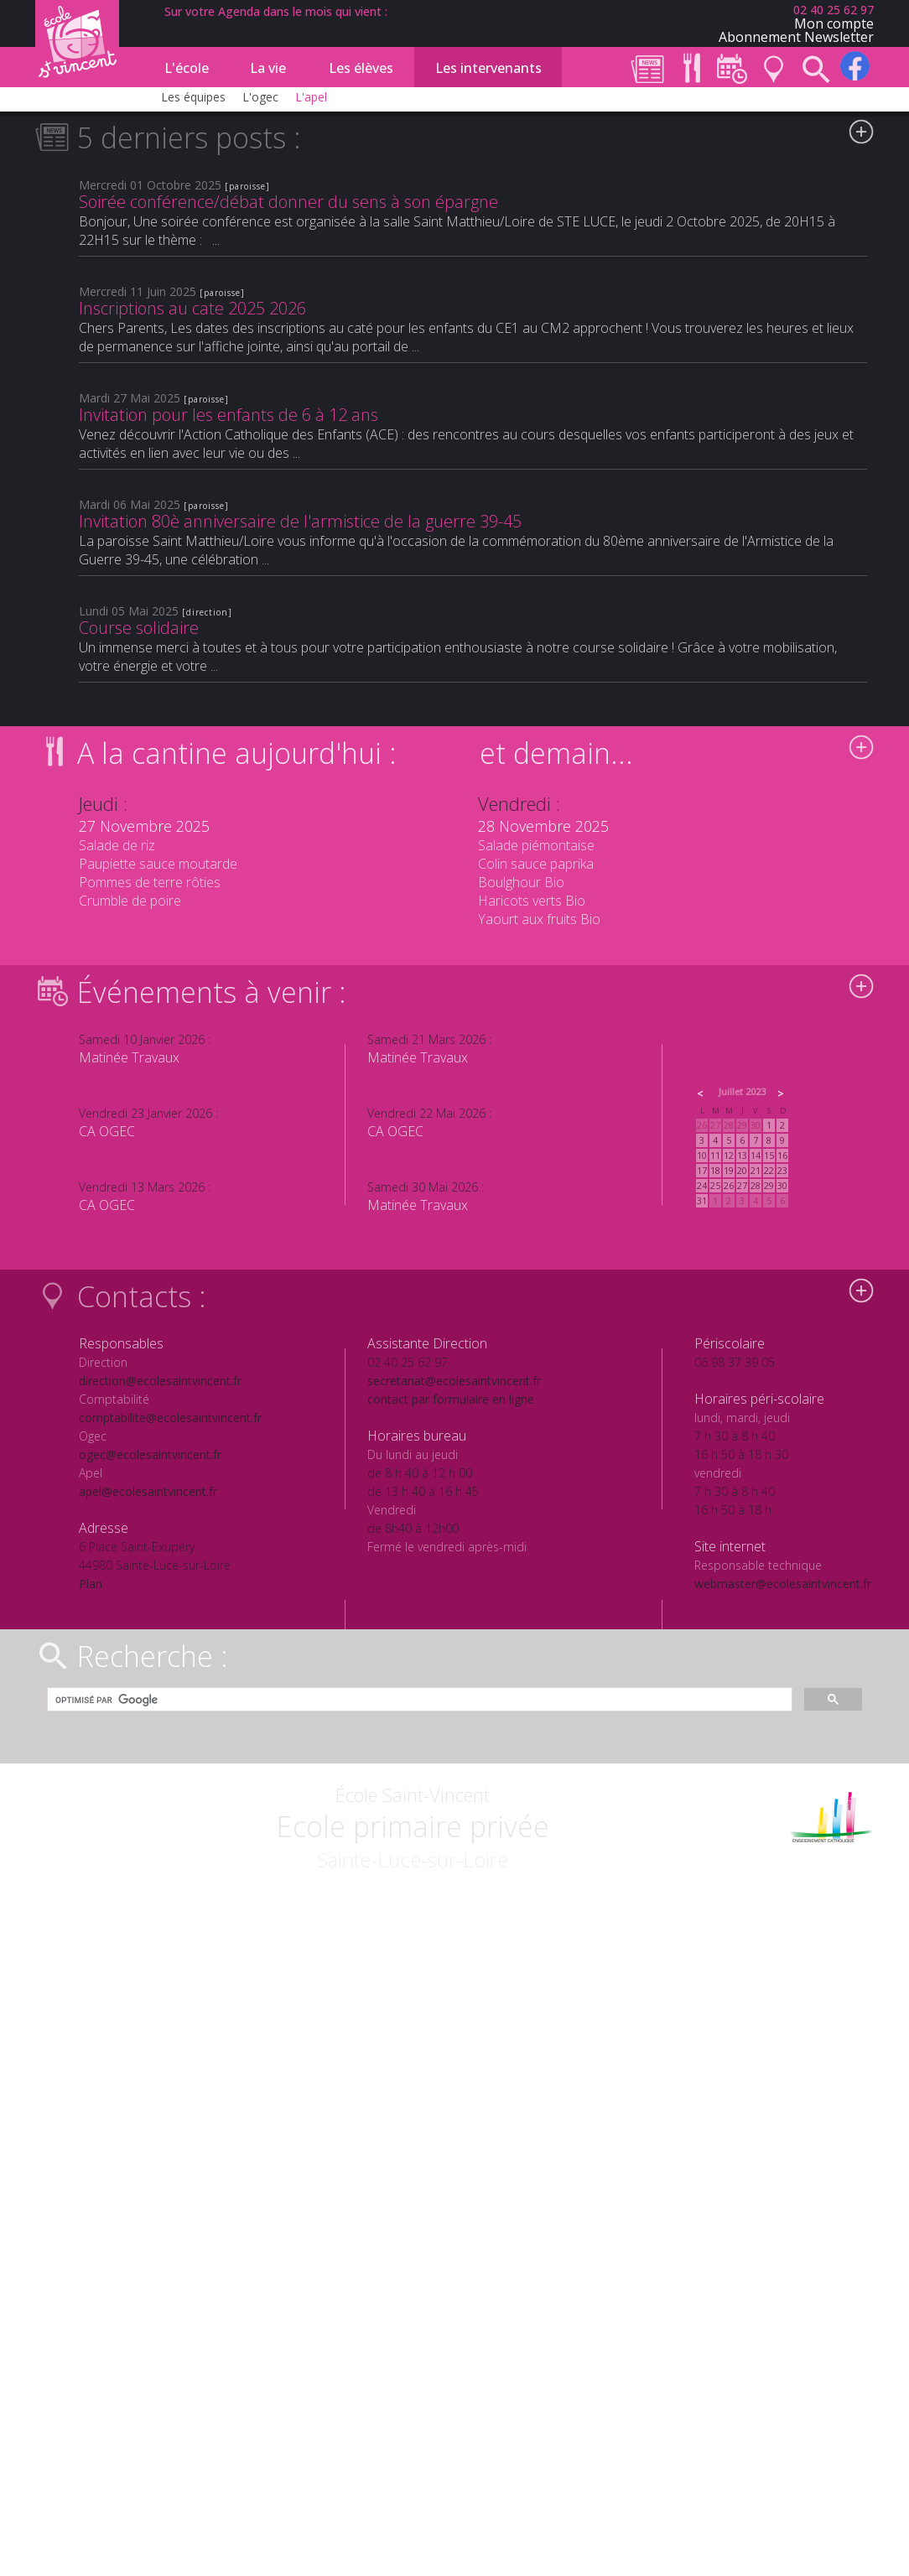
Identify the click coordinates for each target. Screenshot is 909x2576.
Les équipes (193, 97)
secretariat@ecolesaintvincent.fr (454, 1381)
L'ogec (260, 97)
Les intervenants (488, 68)
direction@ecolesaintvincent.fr (160, 1381)
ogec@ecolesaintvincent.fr (150, 1454)
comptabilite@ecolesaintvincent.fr (170, 1418)
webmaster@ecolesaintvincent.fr (782, 1584)
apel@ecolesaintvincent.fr (148, 1491)
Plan (90, 1584)
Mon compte (834, 23)
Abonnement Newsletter (796, 37)
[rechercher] (418, 1699)
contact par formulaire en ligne (450, 1399)
